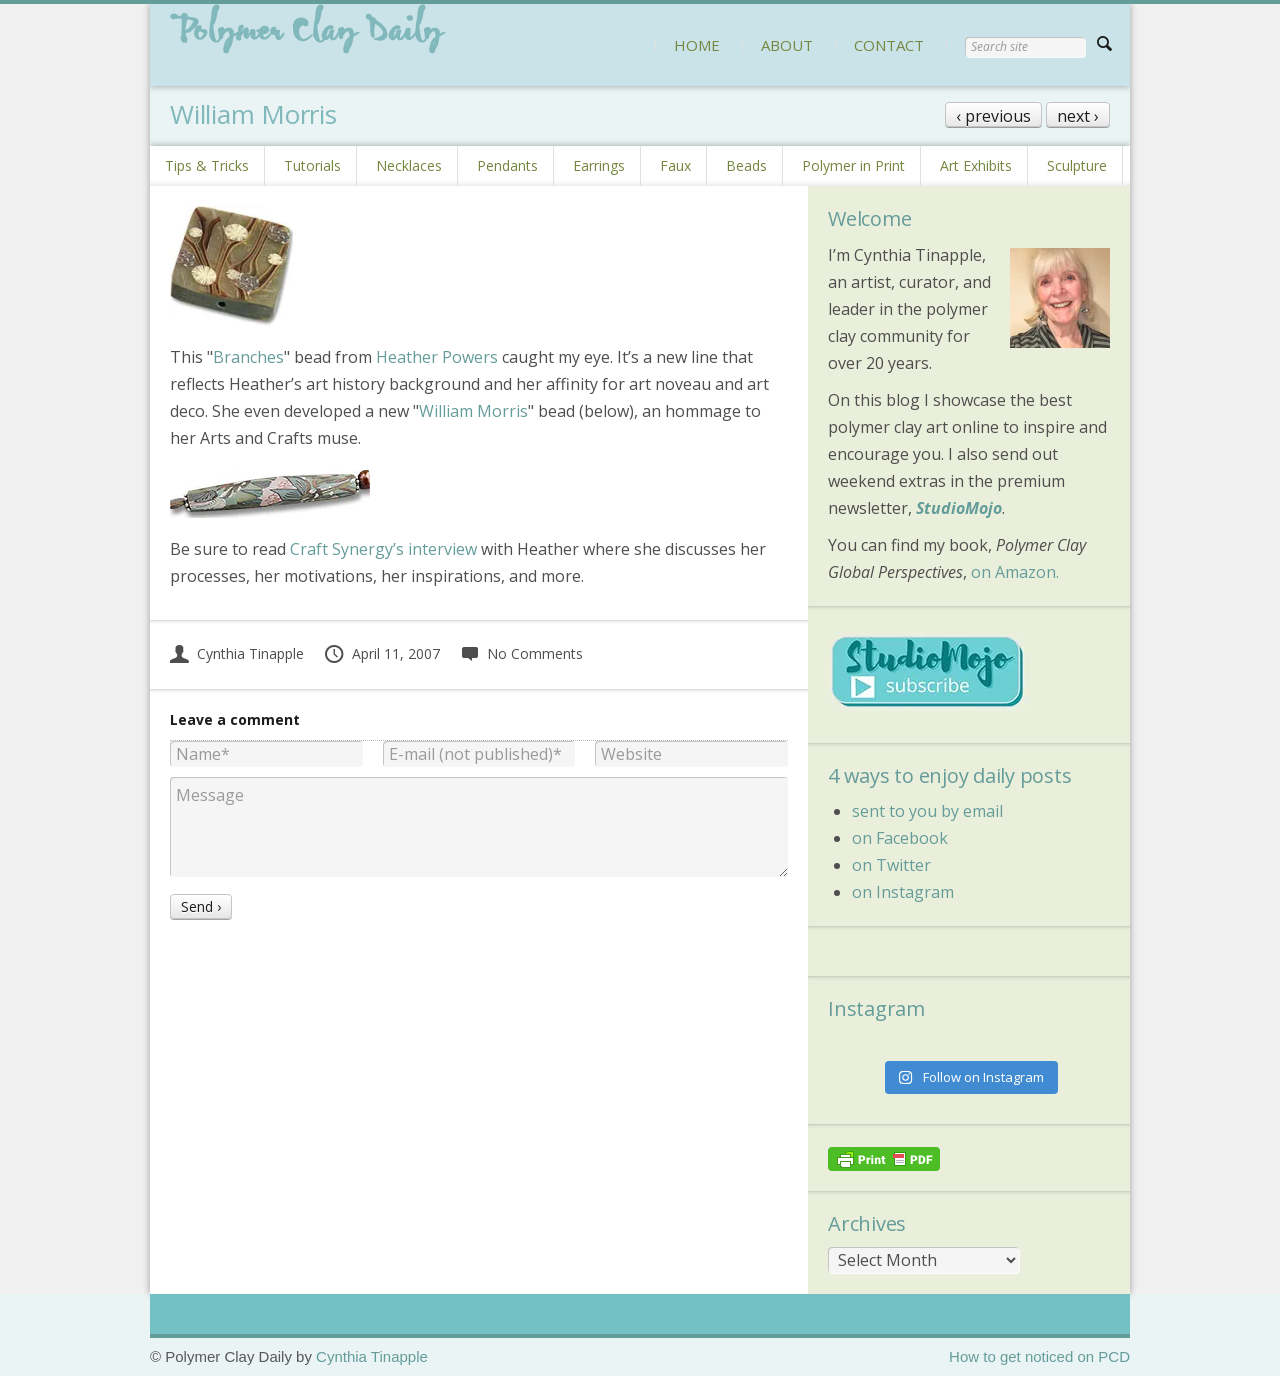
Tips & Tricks (207, 165)
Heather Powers (437, 357)
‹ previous (993, 116)
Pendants (507, 165)
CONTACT (889, 45)
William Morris (473, 411)
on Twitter (891, 865)
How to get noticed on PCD (1039, 1356)
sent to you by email (927, 811)
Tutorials (312, 165)
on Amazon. (1015, 572)
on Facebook (900, 838)
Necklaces (409, 165)
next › (1078, 116)
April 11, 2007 (381, 653)
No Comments (521, 653)
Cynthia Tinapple (237, 653)
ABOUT (787, 45)
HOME (697, 45)
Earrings (599, 165)
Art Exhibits (976, 165)
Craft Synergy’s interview (383, 549)
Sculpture (1077, 165)
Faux (675, 165)
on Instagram (903, 892)
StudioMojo (959, 508)
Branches (248, 357)
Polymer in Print (853, 165)
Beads (746, 165)
